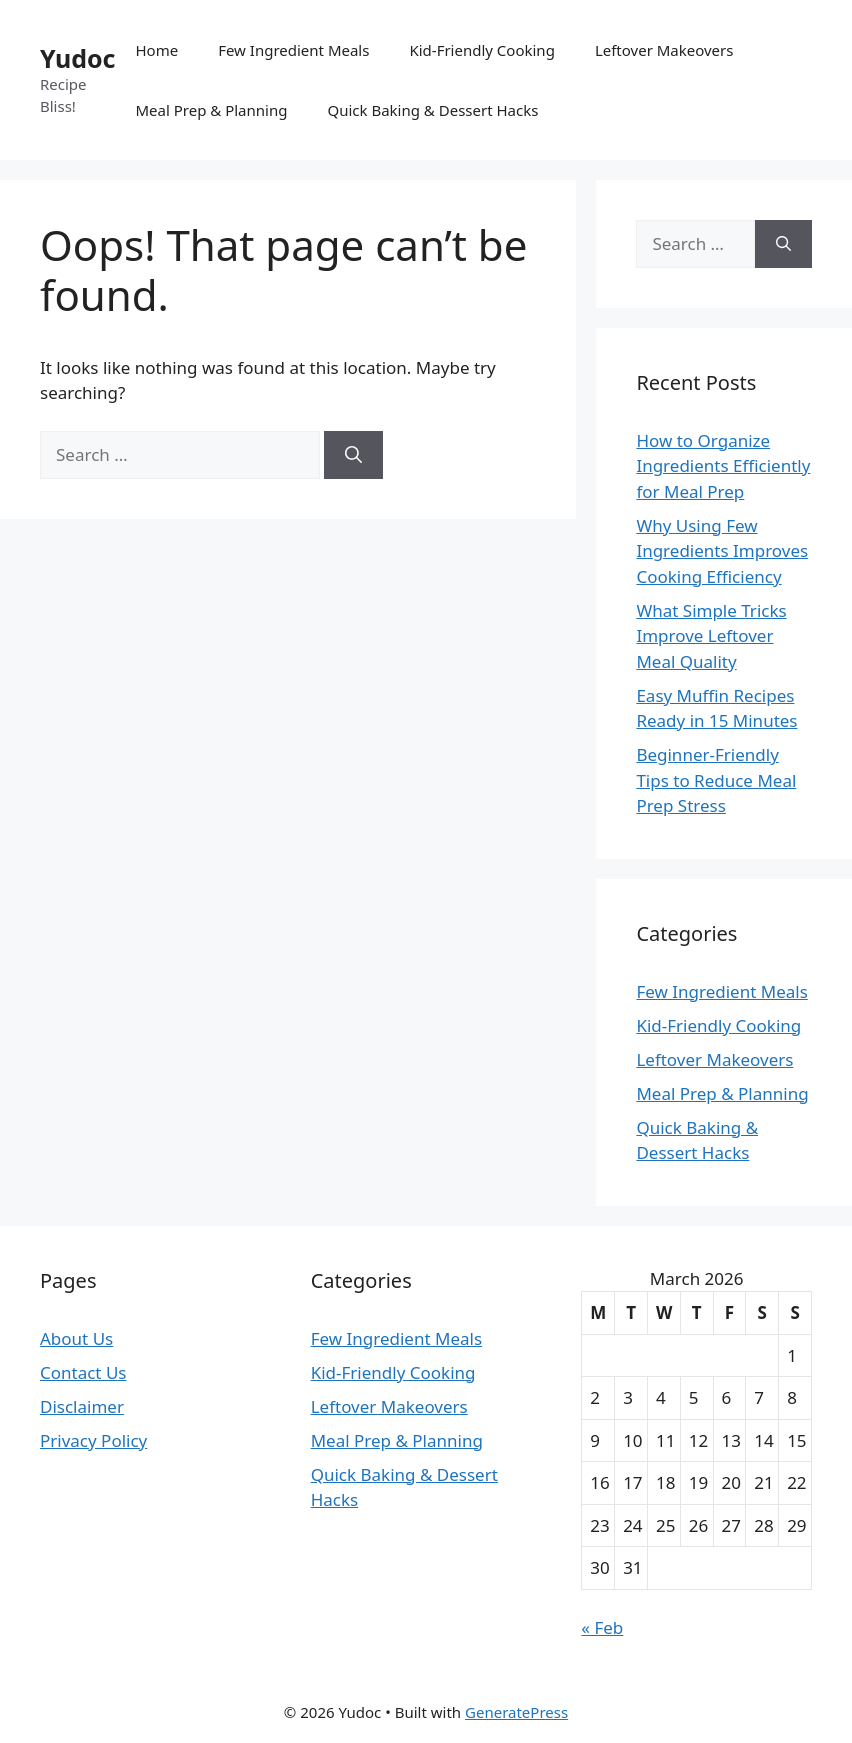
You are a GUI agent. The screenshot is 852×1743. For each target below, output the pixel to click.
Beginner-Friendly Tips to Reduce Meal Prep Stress (716, 780)
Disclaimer (82, 1406)
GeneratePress (516, 1712)
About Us (76, 1338)
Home (156, 50)
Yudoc (77, 58)
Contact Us (83, 1372)
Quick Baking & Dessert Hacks (432, 110)
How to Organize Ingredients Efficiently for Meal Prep (723, 466)
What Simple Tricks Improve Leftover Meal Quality (711, 636)
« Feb (602, 1627)
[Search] (353, 455)
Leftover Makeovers (664, 50)
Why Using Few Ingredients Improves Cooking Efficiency (722, 551)
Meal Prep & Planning (211, 110)
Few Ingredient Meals (293, 50)
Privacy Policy (93, 1440)
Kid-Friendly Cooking (481, 50)
